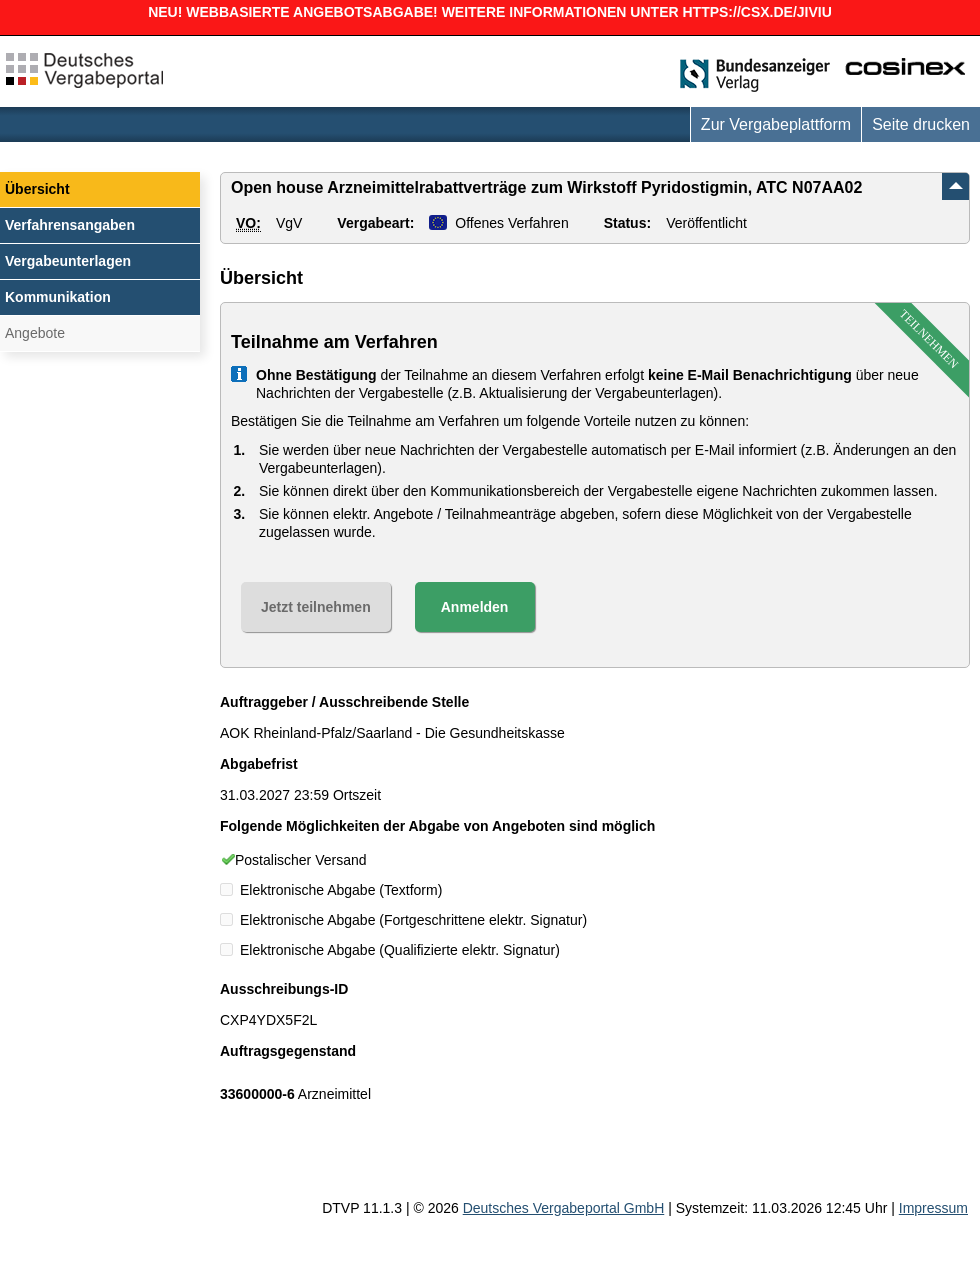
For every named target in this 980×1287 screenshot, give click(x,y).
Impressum (933, 1208)
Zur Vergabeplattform (776, 124)
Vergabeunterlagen (68, 261)
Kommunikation (58, 297)
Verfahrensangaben (70, 225)
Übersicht (37, 189)
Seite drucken (921, 124)
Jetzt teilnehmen (316, 607)
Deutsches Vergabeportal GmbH (564, 1208)
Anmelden (475, 607)
